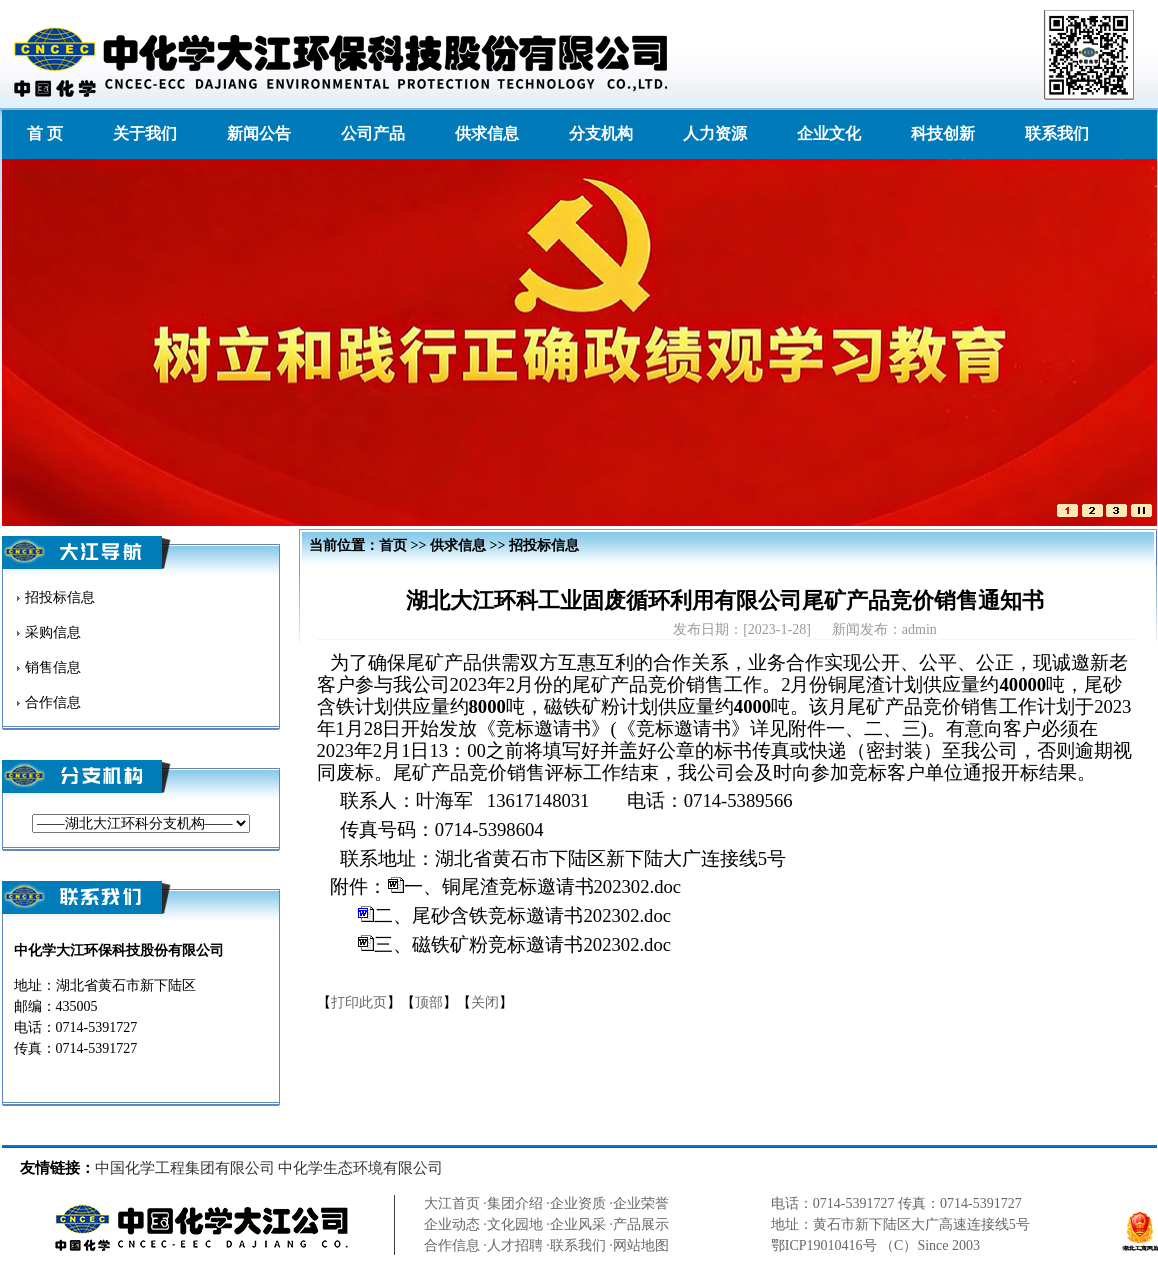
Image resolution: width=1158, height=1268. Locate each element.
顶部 (429, 1002)
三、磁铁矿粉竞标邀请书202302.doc (522, 944)
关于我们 (145, 133)
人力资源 (715, 133)
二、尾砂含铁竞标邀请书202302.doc (522, 915)
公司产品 (373, 133)
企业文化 (829, 133)
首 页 (45, 133)
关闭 (485, 1002)
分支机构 (601, 133)
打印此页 (359, 1002)
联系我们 (1057, 133)
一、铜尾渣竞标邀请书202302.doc (543, 886)
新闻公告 (259, 133)
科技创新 (943, 133)
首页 (393, 545)
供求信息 (487, 133)
